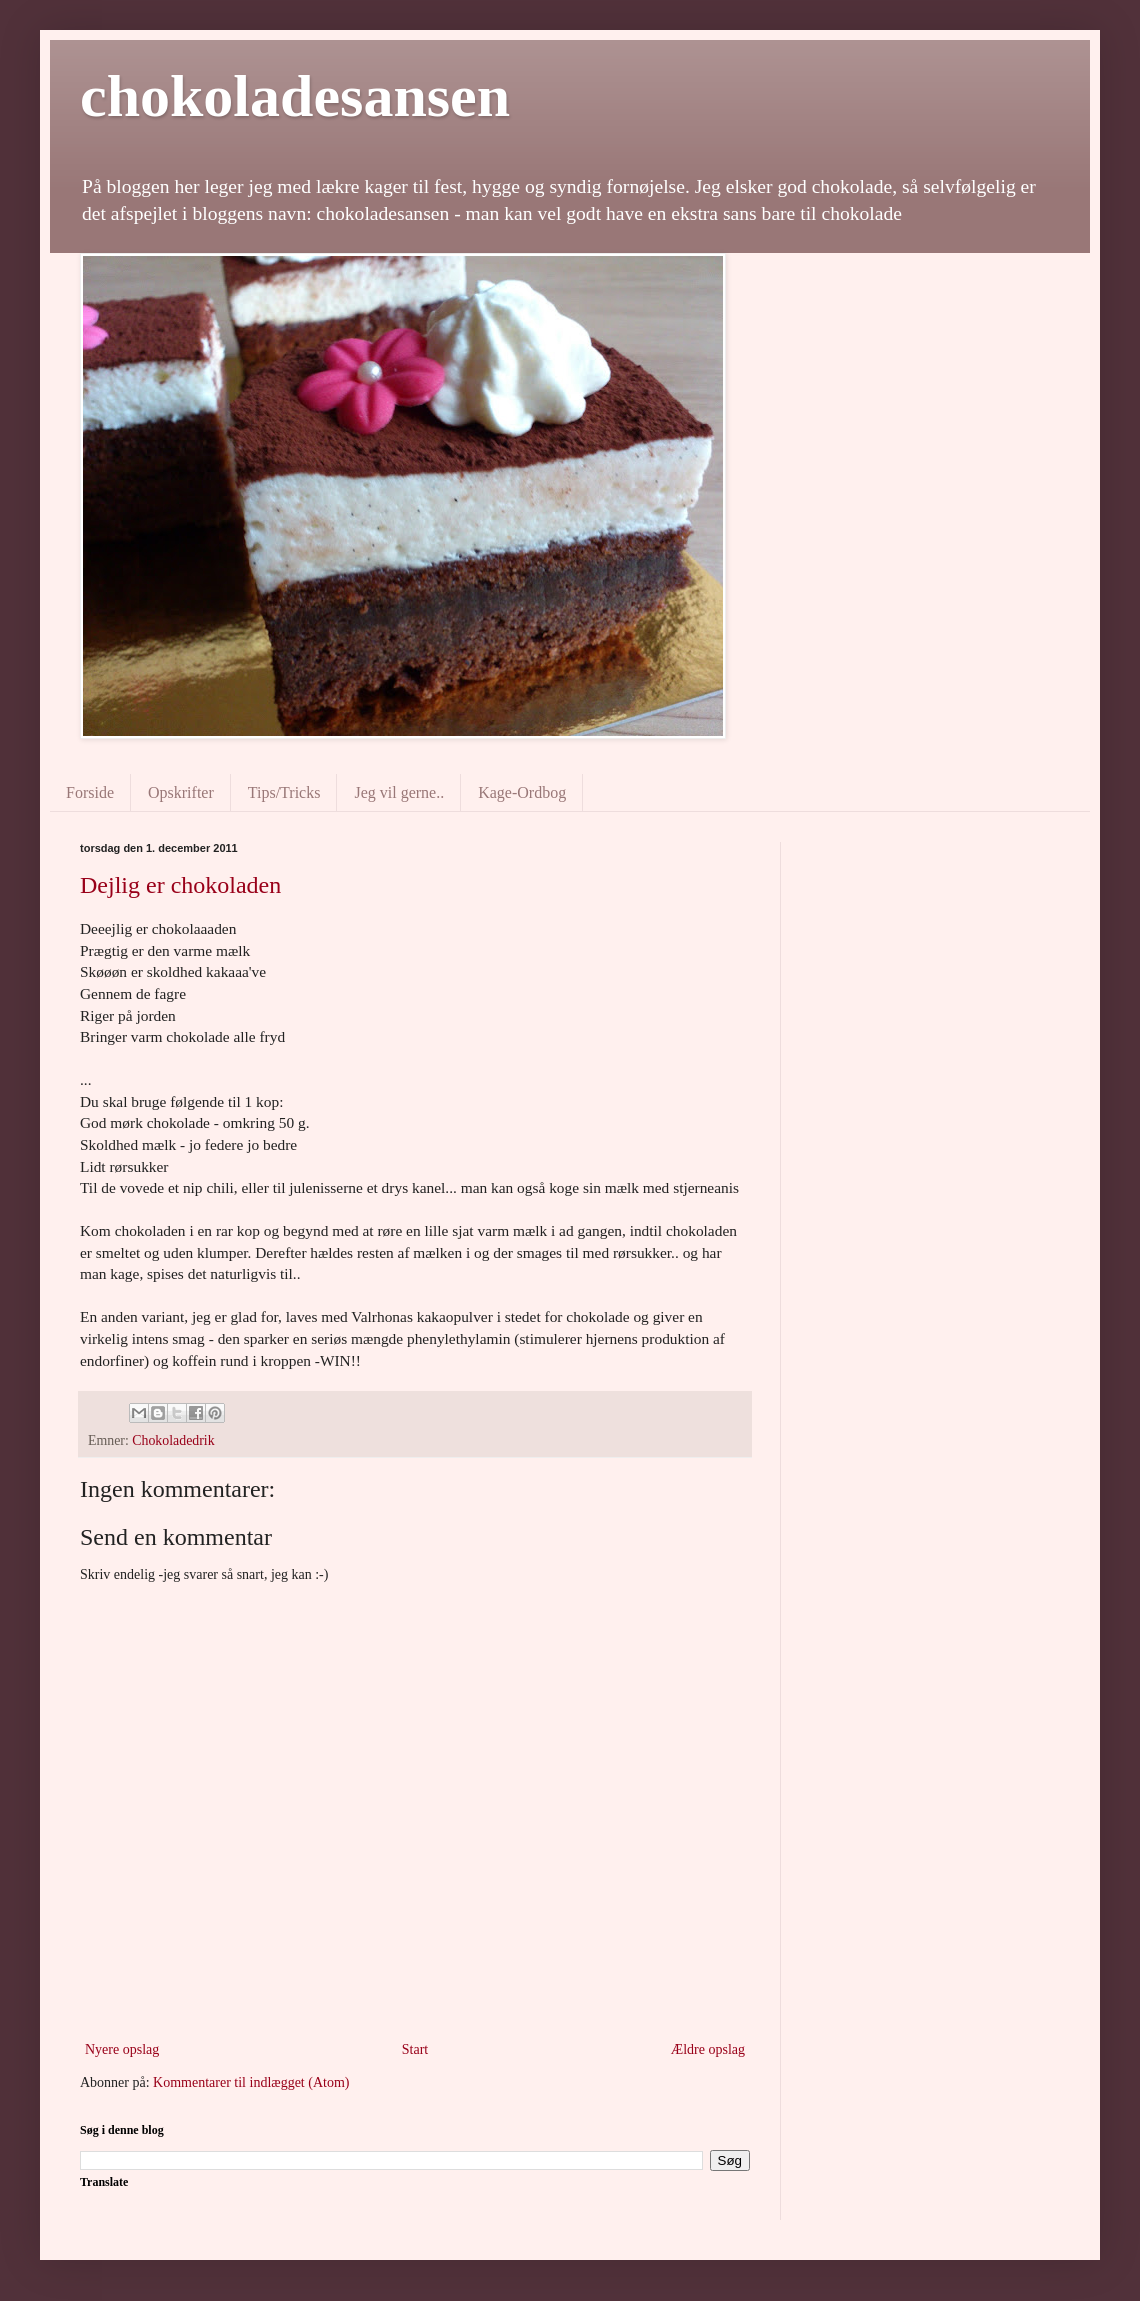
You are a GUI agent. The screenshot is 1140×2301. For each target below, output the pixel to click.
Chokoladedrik (173, 1440)
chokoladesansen (295, 96)
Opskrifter (181, 792)
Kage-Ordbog (522, 792)
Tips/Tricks (284, 792)
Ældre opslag (708, 2049)
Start (415, 2049)
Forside (90, 792)
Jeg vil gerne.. (399, 792)
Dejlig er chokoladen (180, 885)
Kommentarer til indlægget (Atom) (251, 2082)
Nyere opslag (122, 2049)
